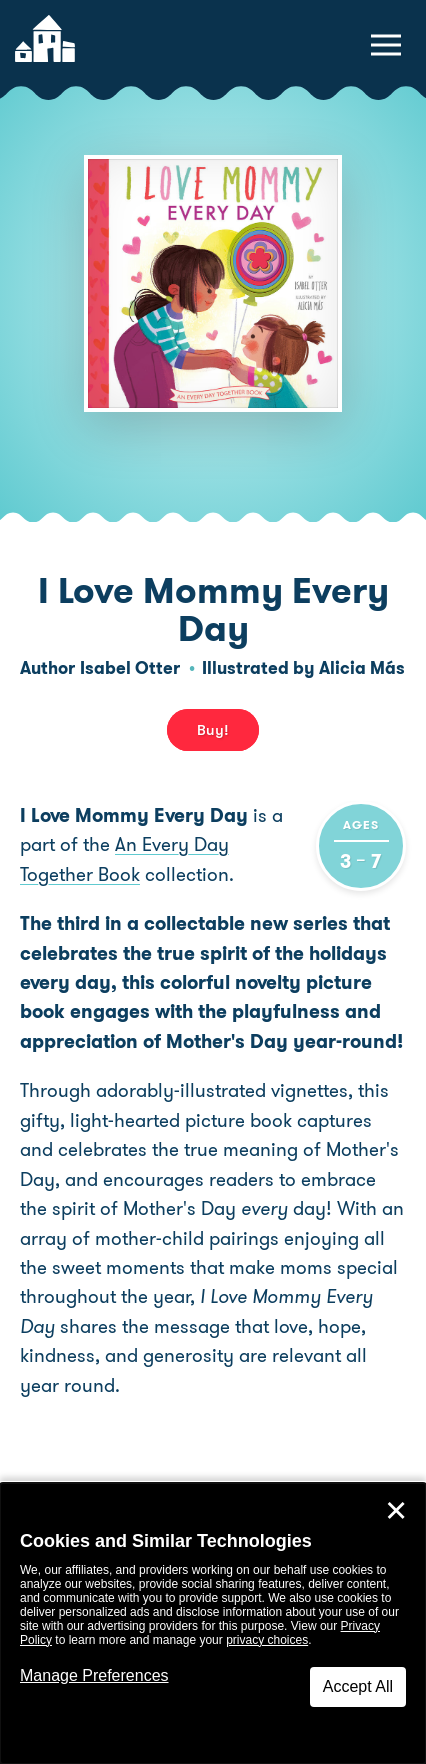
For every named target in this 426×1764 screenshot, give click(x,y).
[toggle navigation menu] (386, 45)
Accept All (358, 1686)
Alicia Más (362, 668)
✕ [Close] (396, 1511)
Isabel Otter (130, 668)
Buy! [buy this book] (213, 730)
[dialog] (213, 1623)
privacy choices (267, 1640)
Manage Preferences (94, 1675)
